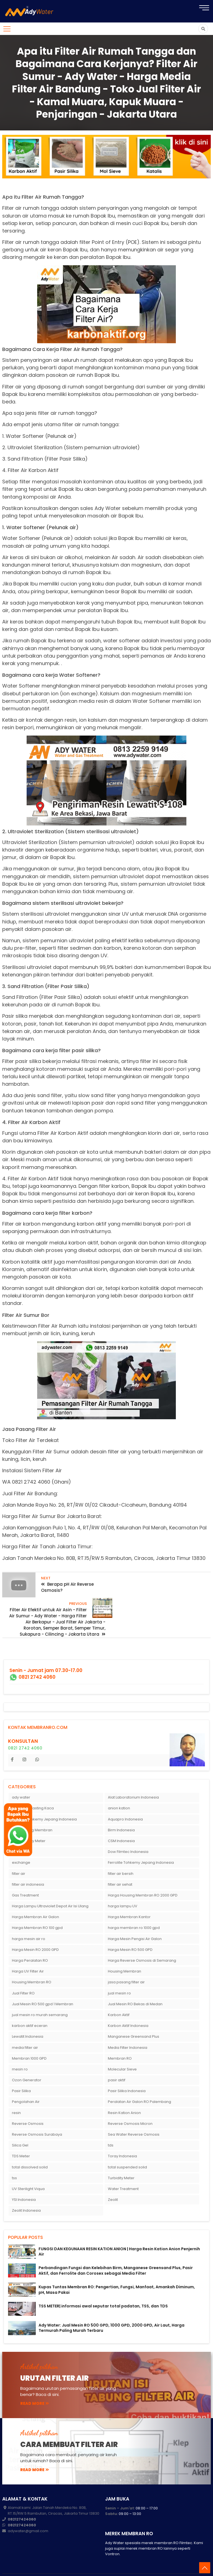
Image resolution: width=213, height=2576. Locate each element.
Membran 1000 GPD (29, 2039)
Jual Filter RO (23, 1974)
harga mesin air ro (28, 1919)
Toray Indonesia (122, 2137)
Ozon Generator (26, 2061)
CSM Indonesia (121, 1821)
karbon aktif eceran (29, 2006)
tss (14, 2158)
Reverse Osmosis (28, 2104)
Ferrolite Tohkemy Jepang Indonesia (141, 1843)
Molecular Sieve (122, 2050)
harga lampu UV (122, 1887)
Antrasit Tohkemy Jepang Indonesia (44, 1800)
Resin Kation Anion (124, 2093)
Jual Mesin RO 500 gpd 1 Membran (42, 1984)
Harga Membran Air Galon (35, 1897)
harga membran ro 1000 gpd (134, 1908)
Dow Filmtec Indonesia (128, 1832)
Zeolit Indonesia (26, 2191)
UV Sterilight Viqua (28, 2169)
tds (110, 2126)
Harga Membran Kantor (129, 1897)
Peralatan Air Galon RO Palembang (139, 2082)
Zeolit (113, 2180)
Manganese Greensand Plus (133, 2017)
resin (16, 2093)
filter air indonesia (28, 1865)
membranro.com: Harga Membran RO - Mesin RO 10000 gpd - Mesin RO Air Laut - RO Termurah (122, 2562)
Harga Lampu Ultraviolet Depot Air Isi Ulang (50, 1887)
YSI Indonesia (24, 2180)
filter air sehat (120, 1865)
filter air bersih (120, 1854)
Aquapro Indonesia (125, 1800)
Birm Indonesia (121, 1811)
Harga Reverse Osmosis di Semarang (142, 1941)
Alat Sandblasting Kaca (33, 1789)
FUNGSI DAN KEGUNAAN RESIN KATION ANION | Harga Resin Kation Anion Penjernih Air (119, 2232)
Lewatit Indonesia (27, 2017)
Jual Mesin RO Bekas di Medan (135, 1984)
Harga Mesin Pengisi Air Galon (135, 1919)
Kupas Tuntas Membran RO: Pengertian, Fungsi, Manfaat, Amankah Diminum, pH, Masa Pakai (117, 2270)
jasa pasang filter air (126, 1963)
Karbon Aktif (119, 1995)
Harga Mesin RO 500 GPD (130, 1930)
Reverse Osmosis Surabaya (37, 2115)
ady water (21, 1778)
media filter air (25, 2028)
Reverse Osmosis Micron (130, 2104)
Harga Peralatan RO (30, 1941)
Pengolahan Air (26, 2082)
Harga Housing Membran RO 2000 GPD (143, 1876)
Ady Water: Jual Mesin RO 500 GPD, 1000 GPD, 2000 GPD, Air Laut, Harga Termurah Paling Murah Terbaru (111, 2308)
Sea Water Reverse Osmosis (133, 2115)
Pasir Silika (21, 2071)
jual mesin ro (119, 1974)
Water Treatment (123, 2169)
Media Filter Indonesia (127, 2028)
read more (34, 2384)
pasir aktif (116, 2061)
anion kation (119, 1789)
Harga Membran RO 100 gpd (37, 1908)
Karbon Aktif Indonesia (128, 2006)
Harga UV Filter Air (28, 1952)
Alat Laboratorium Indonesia (133, 1778)
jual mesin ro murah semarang (40, 1995)
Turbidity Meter (121, 2158)
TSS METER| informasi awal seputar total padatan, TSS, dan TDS (103, 2287)
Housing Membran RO (31, 1963)
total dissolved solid (30, 2148)
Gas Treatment (25, 1876)
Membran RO (120, 2039)
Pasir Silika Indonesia (127, 2071)
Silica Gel (20, 2126)
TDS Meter (21, 2137)
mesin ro (20, 2050)
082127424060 (22, 2500)
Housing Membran (124, 1952)
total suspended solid (127, 2148)
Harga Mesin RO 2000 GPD (35, 1930)
